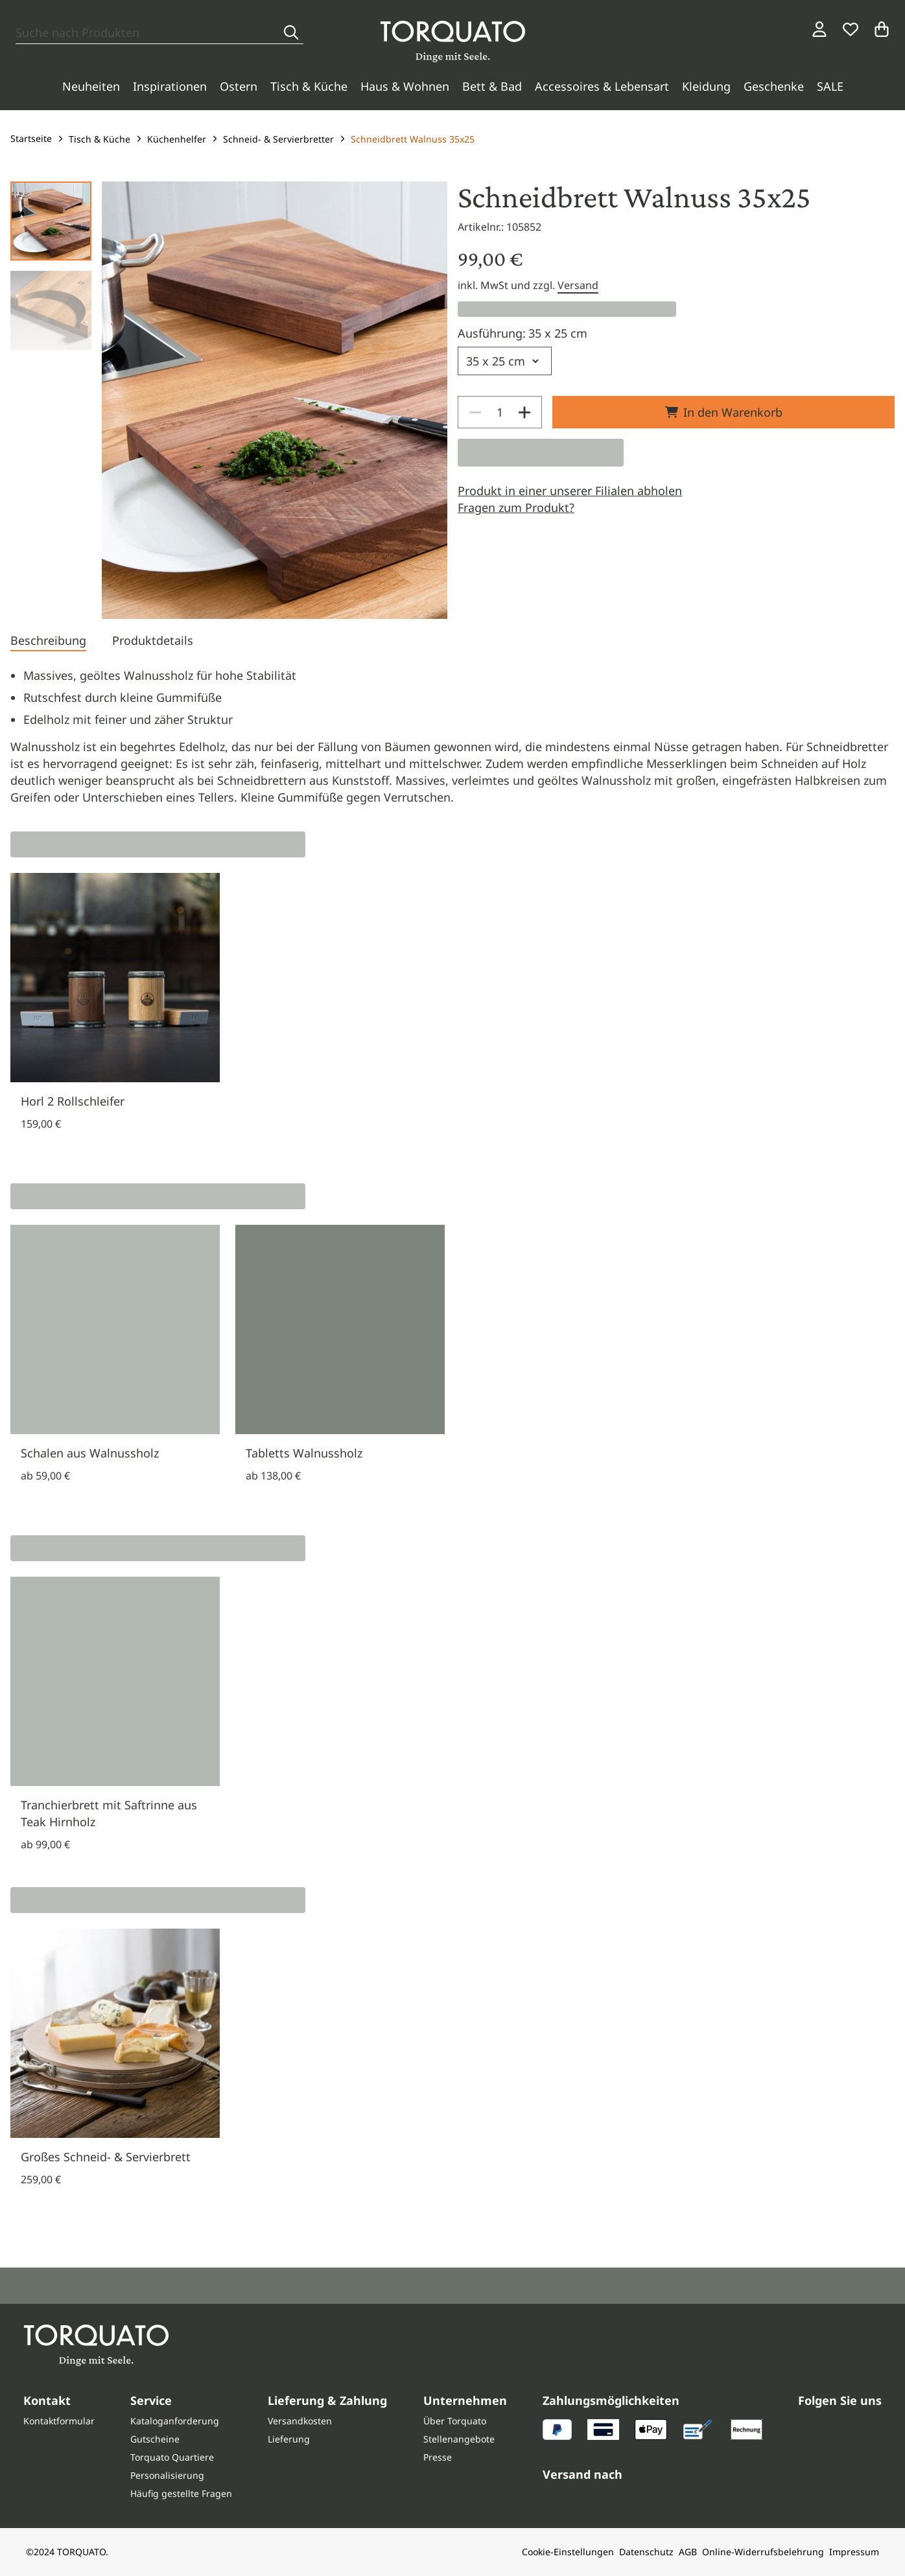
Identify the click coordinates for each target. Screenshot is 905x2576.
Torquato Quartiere (172, 2457)
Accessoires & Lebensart (602, 86)
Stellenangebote (459, 2439)
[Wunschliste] (850, 29)
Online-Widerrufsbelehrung (763, 2552)
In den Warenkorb (723, 412)
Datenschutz (646, 2552)
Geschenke (774, 86)
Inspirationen (170, 86)
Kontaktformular (59, 2421)
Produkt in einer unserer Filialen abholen (570, 490)
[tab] (48, 641)
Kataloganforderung (174, 2421)
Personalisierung (167, 2475)
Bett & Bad (492, 86)
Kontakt (47, 2400)
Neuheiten (91, 86)
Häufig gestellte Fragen (181, 2493)
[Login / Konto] (819, 29)
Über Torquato (454, 2421)
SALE (830, 86)
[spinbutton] (500, 412)
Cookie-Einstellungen (568, 2552)
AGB (688, 2552)
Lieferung (289, 2439)
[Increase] (524, 412)
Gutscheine (155, 2439)
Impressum (854, 2552)
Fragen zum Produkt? (516, 507)
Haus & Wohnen (404, 86)
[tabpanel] (452, 736)
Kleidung (706, 86)
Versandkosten (300, 2421)
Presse (437, 2457)
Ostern (238, 86)
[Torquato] (453, 41)
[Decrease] (475, 412)
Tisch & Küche (308, 86)
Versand (578, 285)
